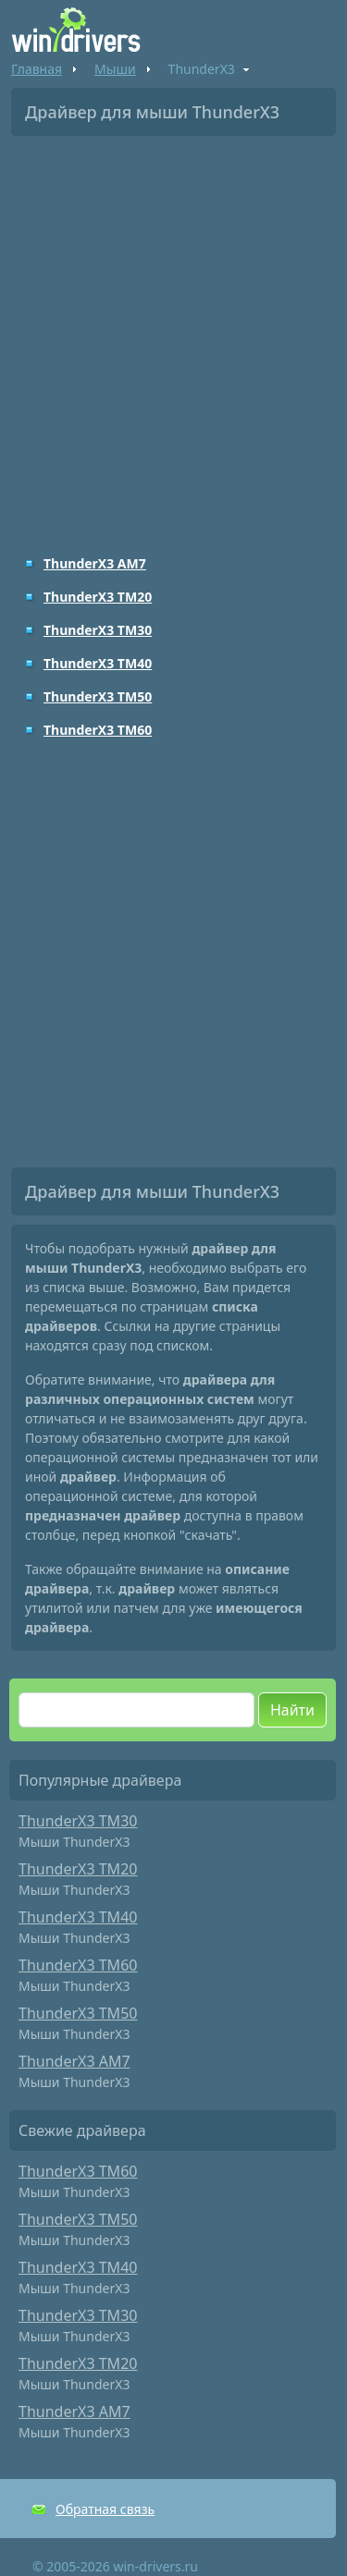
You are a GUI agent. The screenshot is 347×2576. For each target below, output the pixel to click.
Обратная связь (105, 2509)
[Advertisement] (173, 332)
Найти (292, 1710)
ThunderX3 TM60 (97, 730)
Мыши (115, 69)
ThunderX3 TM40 (97, 663)
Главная (36, 69)
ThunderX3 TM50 (97, 696)
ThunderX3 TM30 (97, 630)
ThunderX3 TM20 (97, 596)
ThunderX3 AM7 (94, 563)
